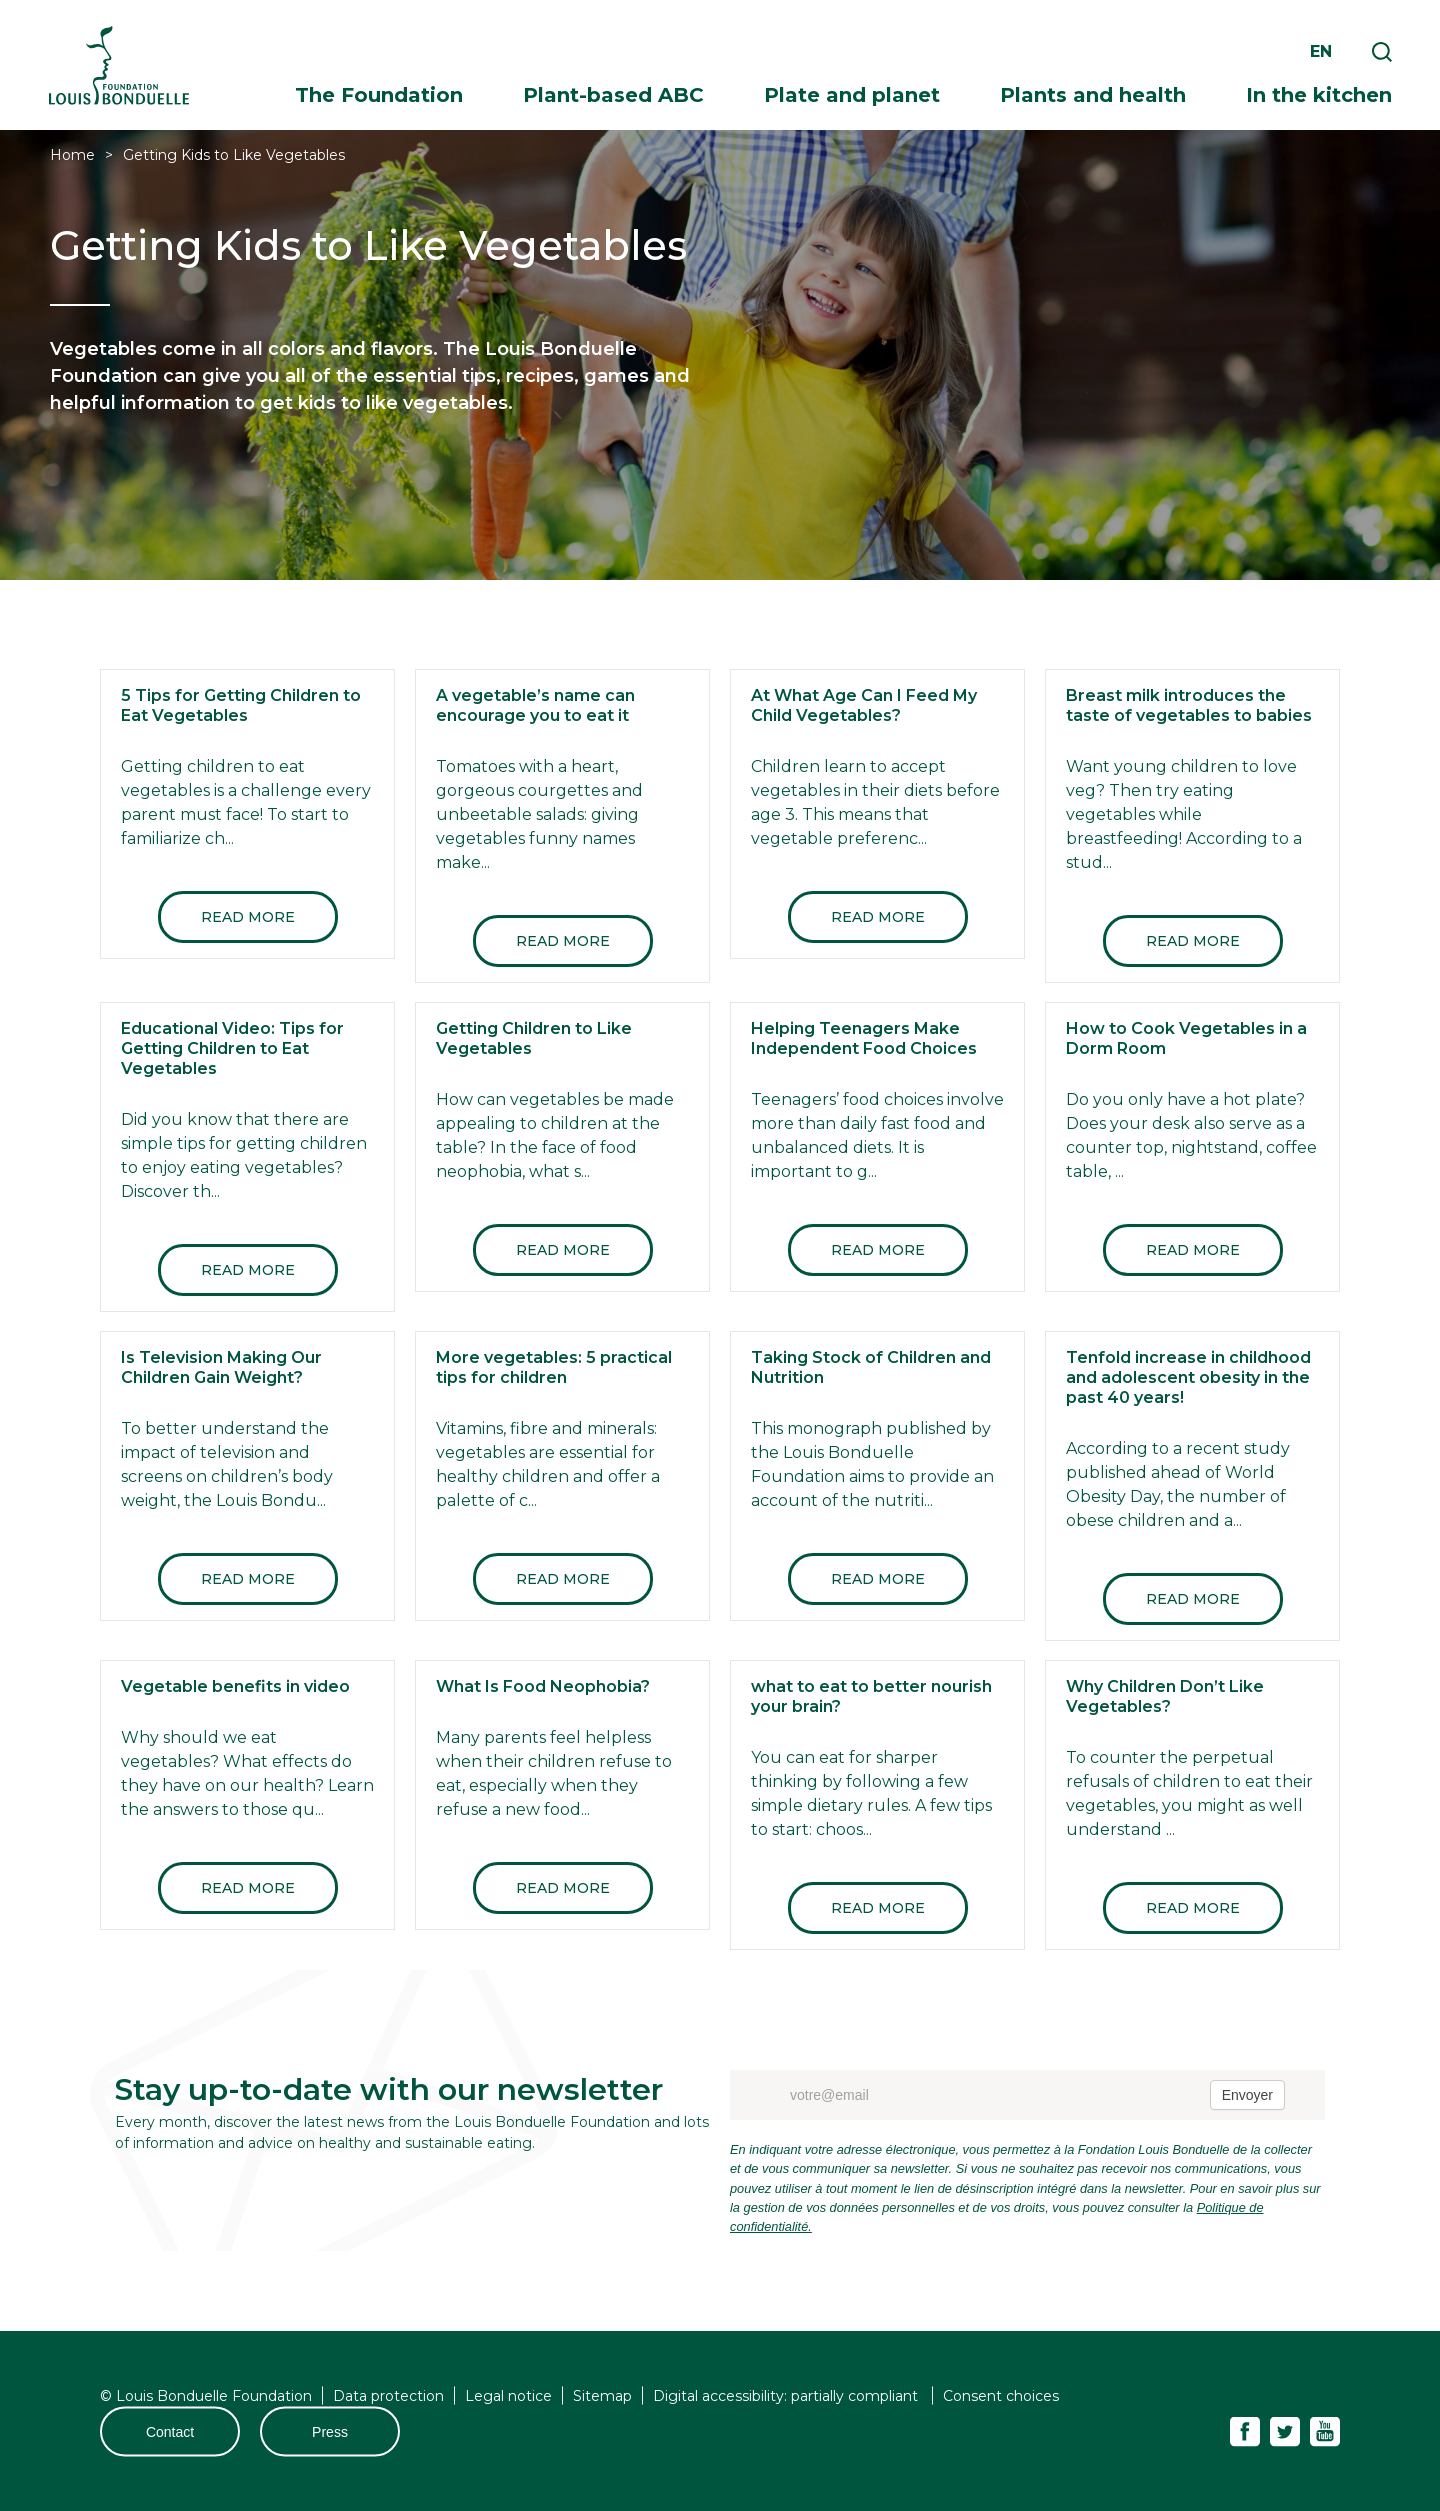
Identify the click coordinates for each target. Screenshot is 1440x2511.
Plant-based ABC (613, 95)
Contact (170, 2432)
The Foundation (379, 95)
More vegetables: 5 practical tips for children (554, 1367)
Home (72, 155)
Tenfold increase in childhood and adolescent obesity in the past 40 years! (1188, 1377)
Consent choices (1001, 2396)
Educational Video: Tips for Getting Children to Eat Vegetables (232, 1048)
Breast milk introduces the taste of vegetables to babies (1189, 705)
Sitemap (602, 2396)
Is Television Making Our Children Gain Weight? (221, 1367)
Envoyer (1247, 2095)
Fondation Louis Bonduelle (119, 65)
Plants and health (1093, 95)
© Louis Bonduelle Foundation (206, 2396)
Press (330, 2432)
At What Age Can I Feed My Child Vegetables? (864, 705)
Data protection (388, 2396)
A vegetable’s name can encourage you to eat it (535, 705)
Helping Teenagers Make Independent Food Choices (864, 1038)
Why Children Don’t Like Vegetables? (1165, 1696)
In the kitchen (1319, 95)
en (1321, 51)
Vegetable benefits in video (235, 1686)
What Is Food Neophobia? (543, 1686)
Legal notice (508, 2396)
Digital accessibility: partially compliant (787, 2396)
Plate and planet (852, 95)
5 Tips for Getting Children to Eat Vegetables (241, 705)
